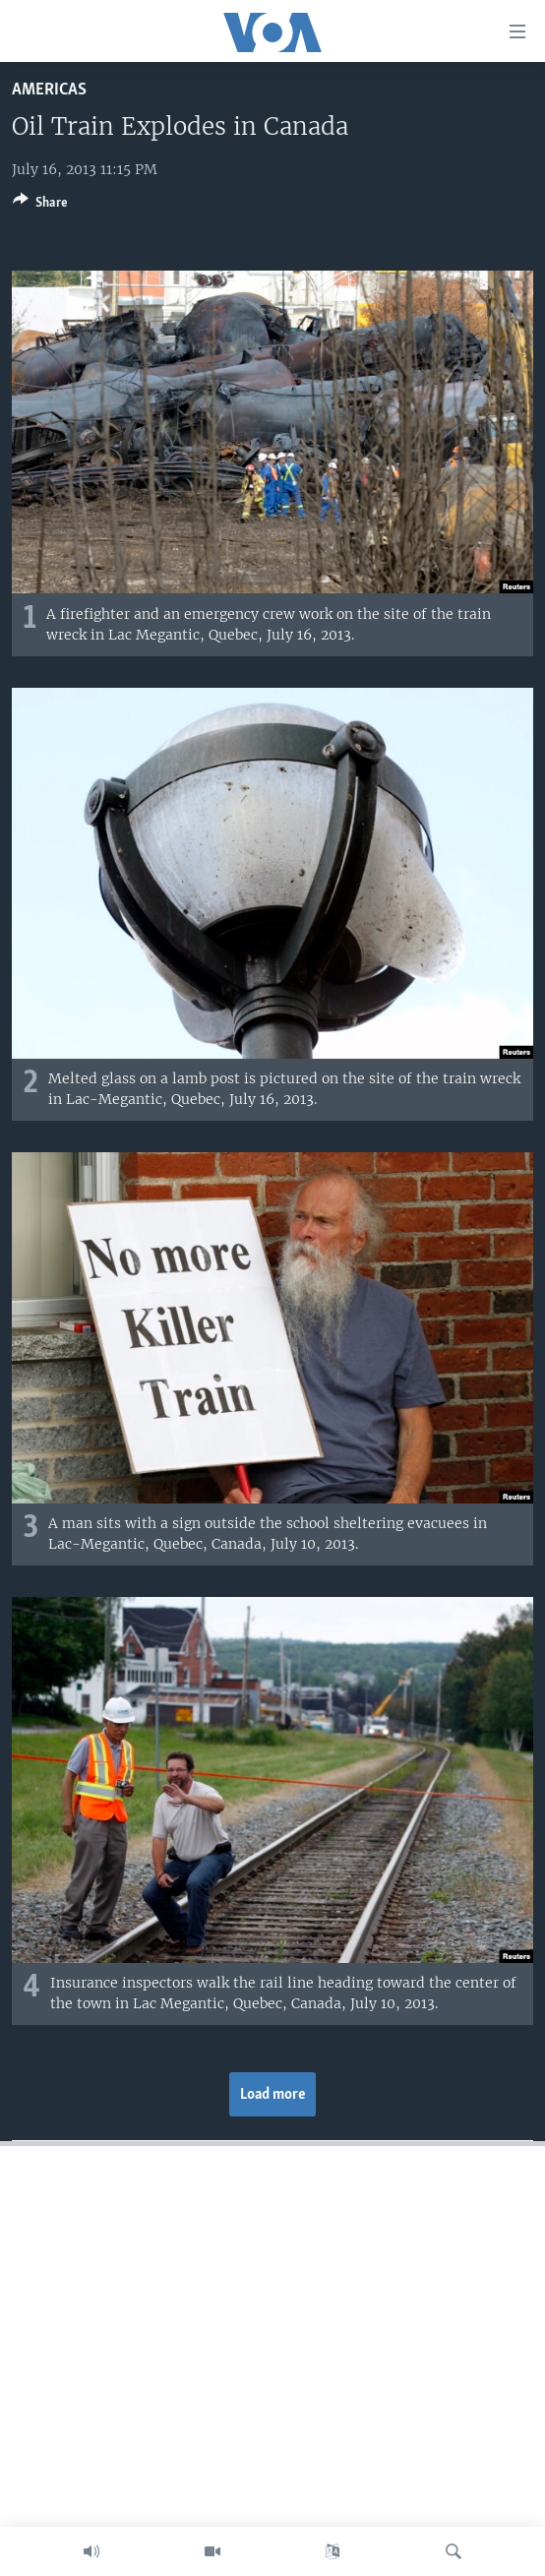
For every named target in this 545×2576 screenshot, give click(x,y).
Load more (273, 2095)
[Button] (40, 205)
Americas (49, 90)
